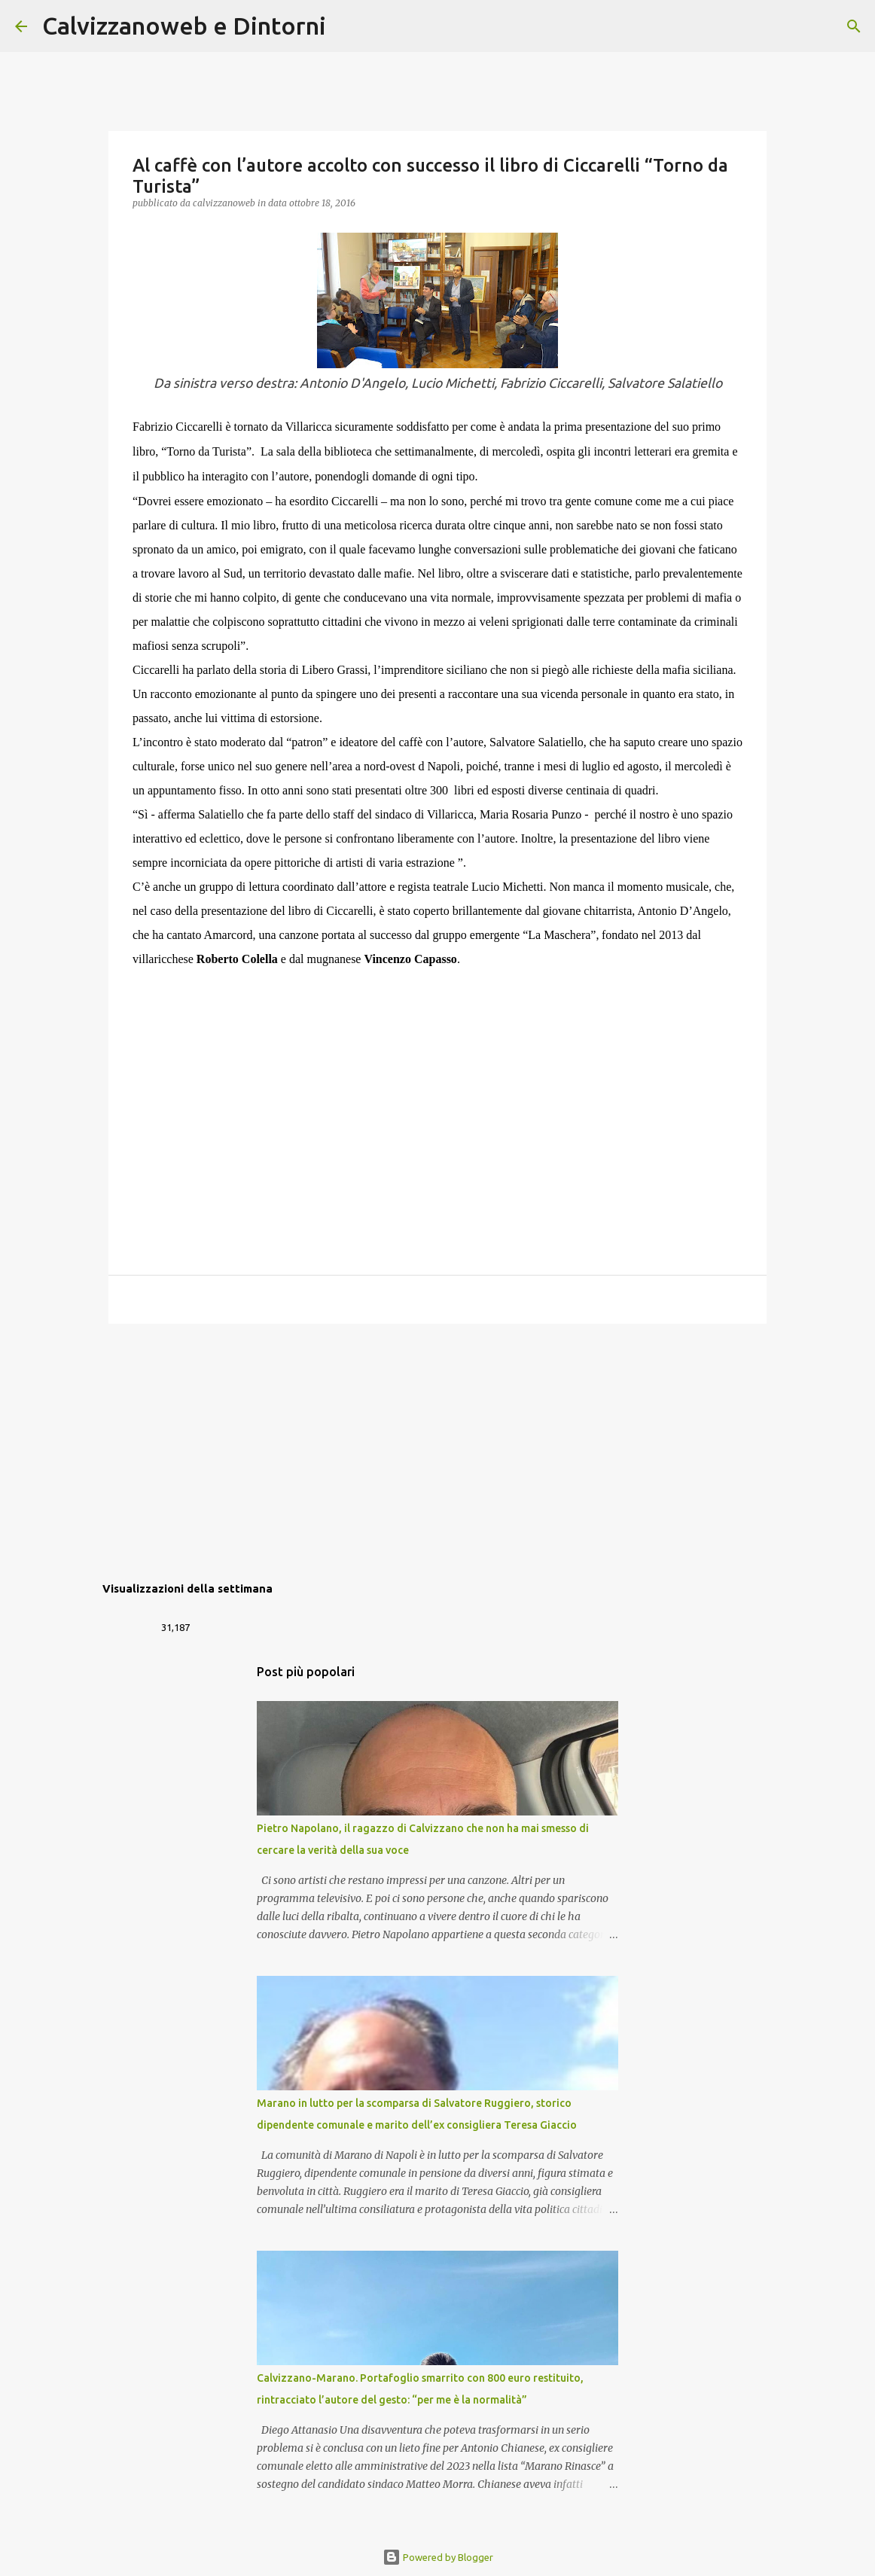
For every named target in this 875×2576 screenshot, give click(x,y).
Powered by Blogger (438, 2557)
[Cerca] (347, 26)
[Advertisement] (437, 1451)
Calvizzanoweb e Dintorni (184, 25)
